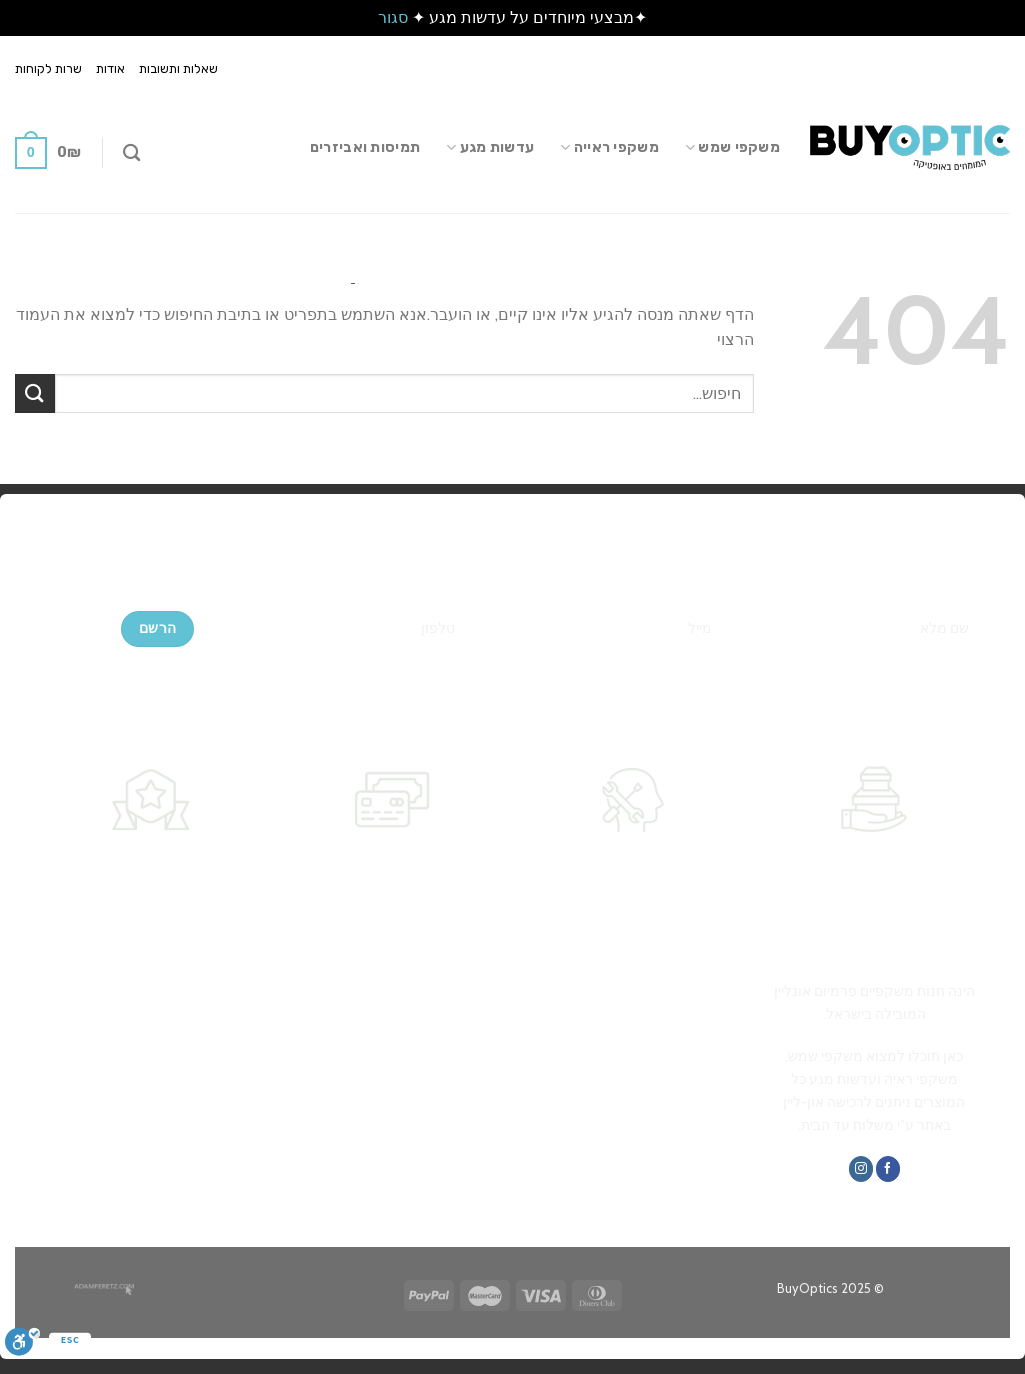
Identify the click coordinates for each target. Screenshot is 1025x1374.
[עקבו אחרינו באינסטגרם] (861, 1168)
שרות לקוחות (48, 68)
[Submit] (35, 393)
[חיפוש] (131, 153)
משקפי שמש (732, 147)
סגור (393, 17)
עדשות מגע (490, 147)
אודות (110, 68)
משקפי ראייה (609, 147)
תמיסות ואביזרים (365, 147)
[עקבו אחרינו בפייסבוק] (888, 1168)
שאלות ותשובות (178, 68)
